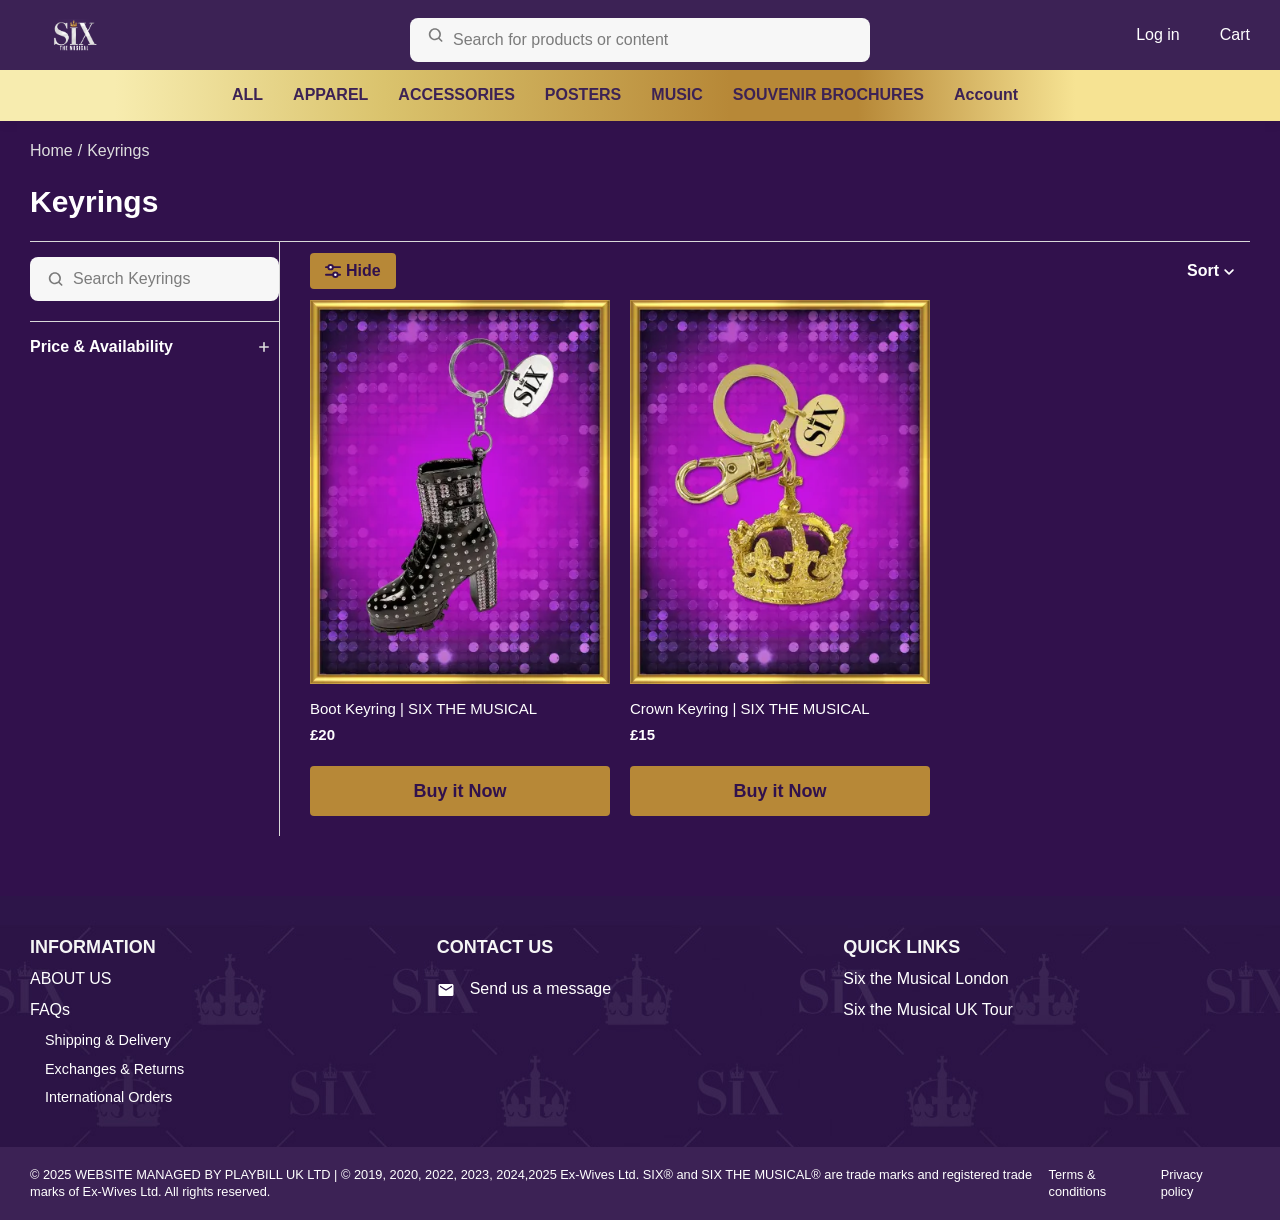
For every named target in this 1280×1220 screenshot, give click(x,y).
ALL (247, 94)
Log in (1158, 34)
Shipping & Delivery (108, 1040)
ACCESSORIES (456, 94)
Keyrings (118, 150)
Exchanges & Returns (114, 1069)
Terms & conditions (1078, 1183)
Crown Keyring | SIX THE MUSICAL (750, 708)
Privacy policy (1182, 1183)
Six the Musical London (925, 978)
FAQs (50, 1009)
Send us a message (524, 989)
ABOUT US (71, 978)
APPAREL (330, 94)
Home (51, 150)
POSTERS (583, 94)
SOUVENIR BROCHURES (828, 94)
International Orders (108, 1097)
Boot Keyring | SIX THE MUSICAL (423, 708)
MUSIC (677, 94)
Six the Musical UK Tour (928, 1009)
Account (986, 94)
